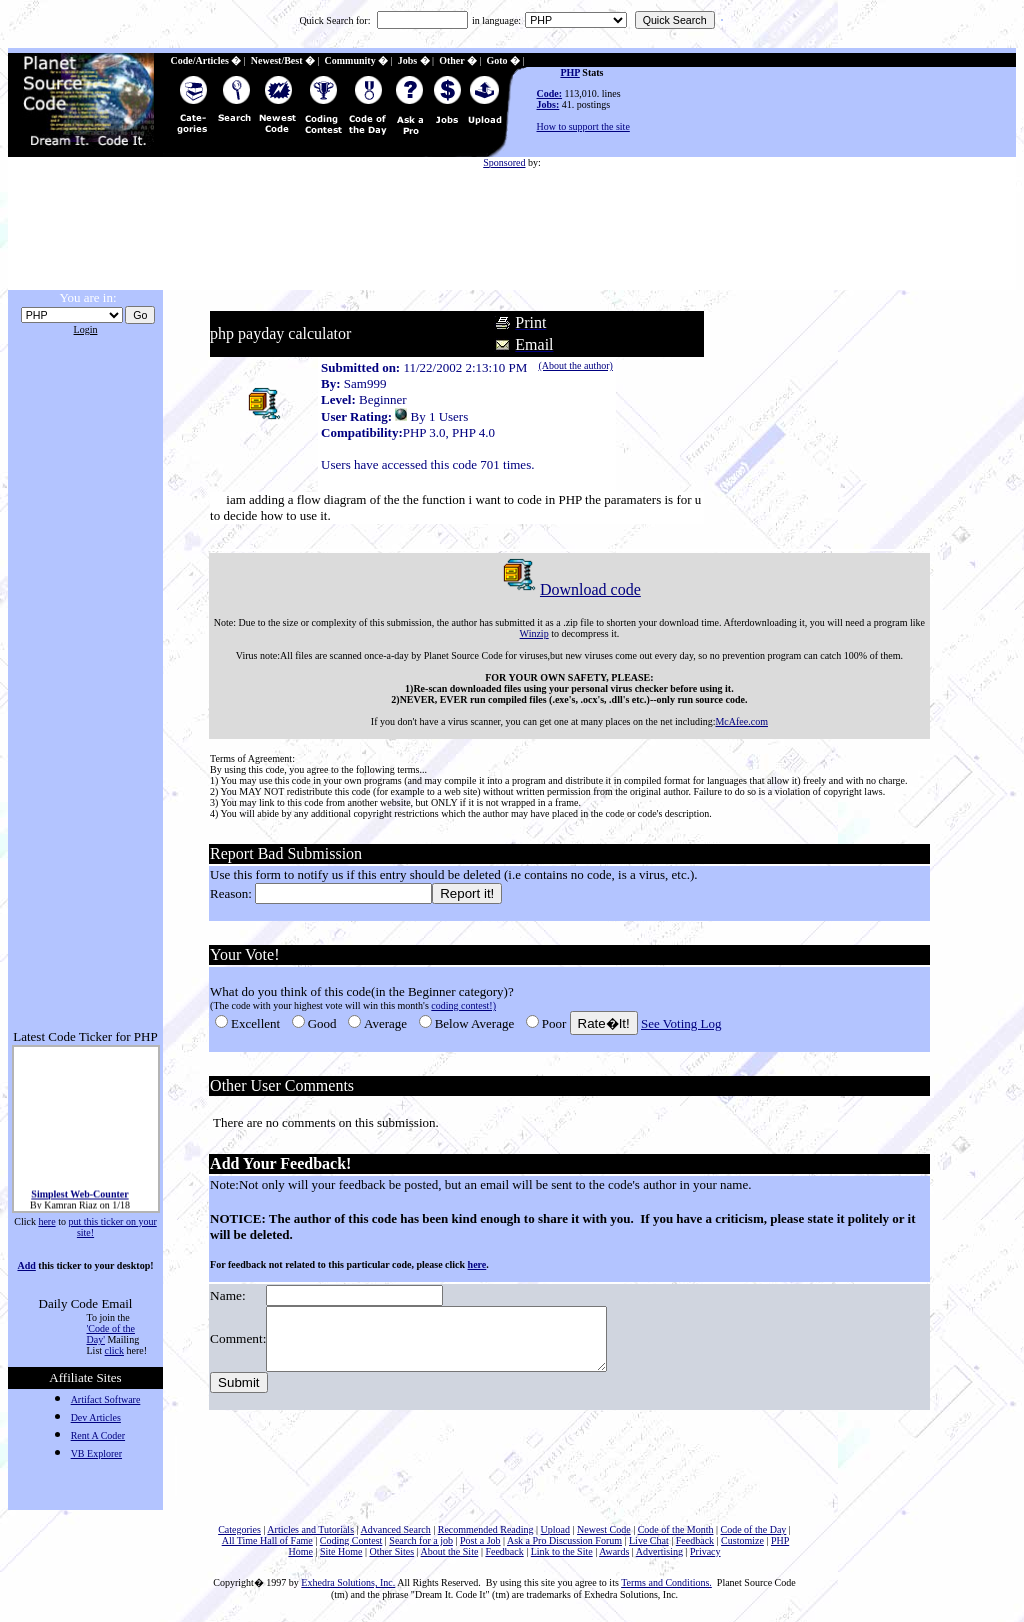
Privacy (705, 1551)
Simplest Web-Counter (79, 1200)
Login (86, 329)
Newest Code (604, 1529)
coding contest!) (462, 1005)
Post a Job (480, 1540)
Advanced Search (395, 1529)
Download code (568, 589)
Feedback (695, 1540)
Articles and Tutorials (310, 1529)
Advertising (659, 1551)
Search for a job (421, 1540)
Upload (555, 1529)
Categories (239, 1529)
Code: (550, 93)
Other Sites (391, 1551)
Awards (614, 1551)
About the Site (450, 1551)
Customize (742, 1540)
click (114, 1350)
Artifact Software (106, 1399)
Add (26, 1265)
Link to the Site (562, 1551)
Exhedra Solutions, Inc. (348, 1582)
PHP (569, 72)
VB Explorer (96, 1453)
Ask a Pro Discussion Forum (564, 1540)
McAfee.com (741, 721)
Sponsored (504, 162)
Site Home (341, 1551)
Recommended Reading (486, 1529)
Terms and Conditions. (666, 1582)
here (46, 1221)
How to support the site (583, 126)
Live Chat (649, 1540)
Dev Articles (96, 1417)
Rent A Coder (98, 1435)
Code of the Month (676, 1529)
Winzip (533, 633)
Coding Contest (351, 1540)
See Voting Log (680, 1023)
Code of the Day (754, 1529)
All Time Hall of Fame (267, 1540)
